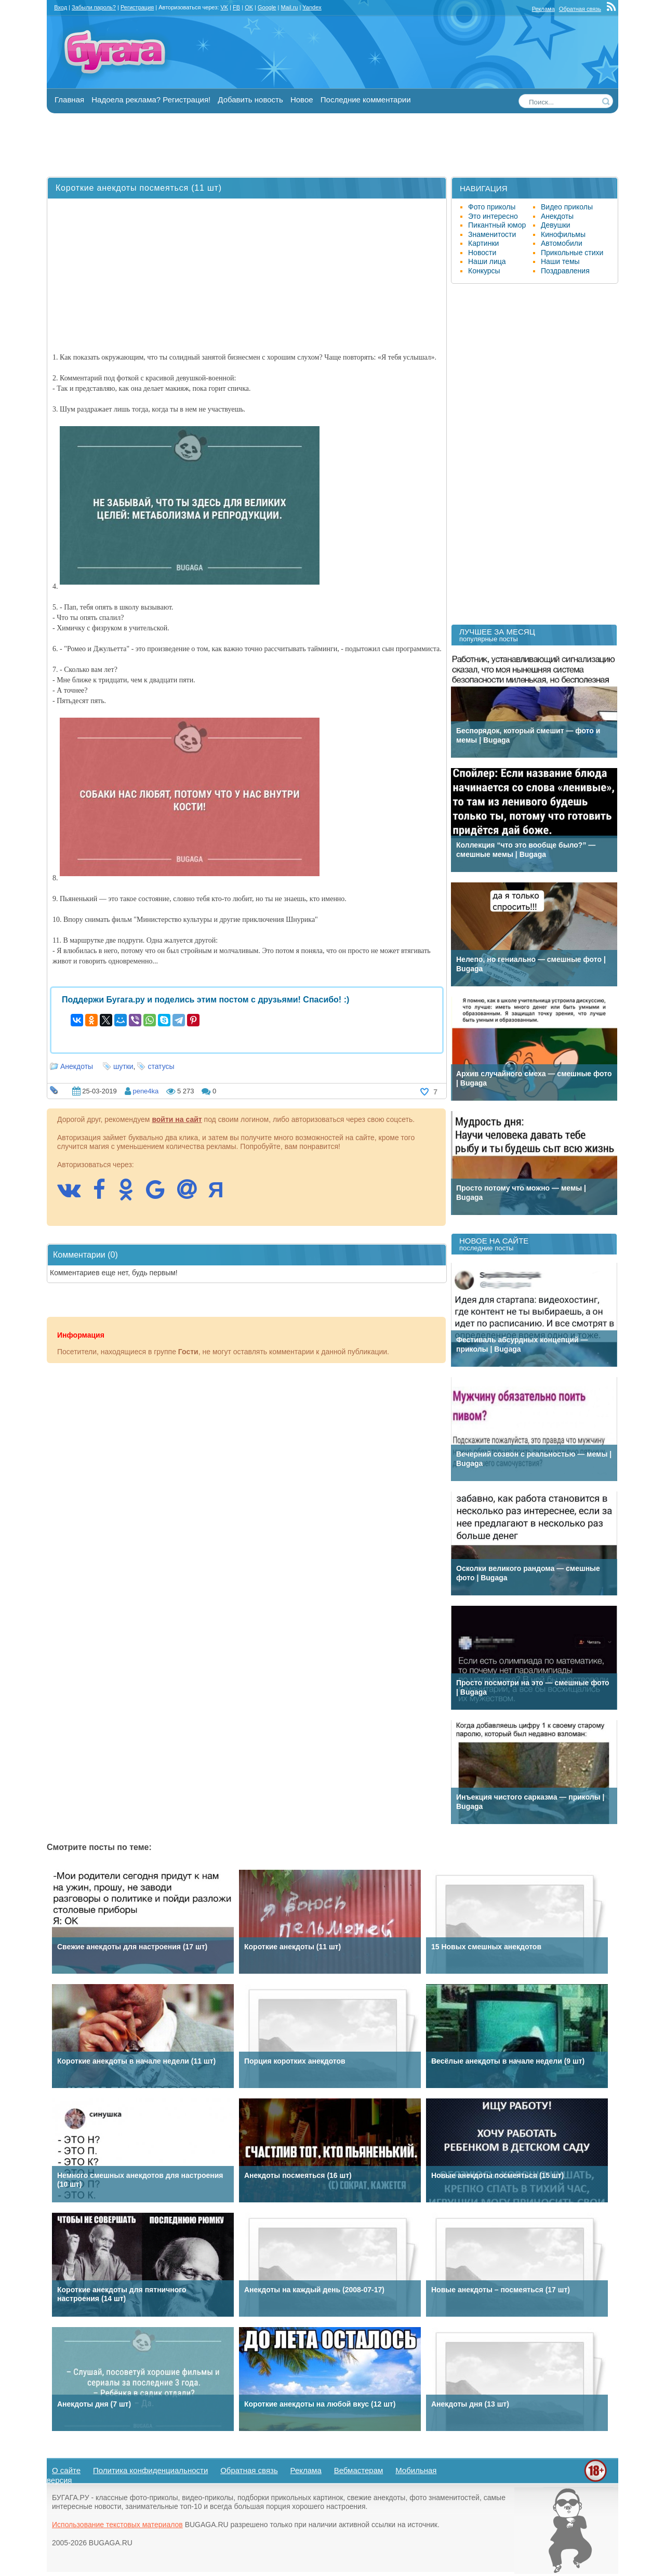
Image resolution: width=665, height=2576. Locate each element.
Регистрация (137, 7)
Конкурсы (484, 271)
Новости (482, 252)
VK (224, 7)
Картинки (483, 243)
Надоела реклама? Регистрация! (150, 99)
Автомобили (561, 243)
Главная (69, 99)
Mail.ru (289, 7)
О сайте (66, 2470)
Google (267, 7)
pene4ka (145, 1091)
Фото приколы (491, 207)
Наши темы (560, 261)
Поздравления (565, 271)
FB (236, 7)
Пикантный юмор (497, 225)
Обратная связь (580, 9)
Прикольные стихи (572, 252)
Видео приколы (567, 207)
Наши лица (487, 261)
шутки (123, 1066)
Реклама (543, 9)
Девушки (555, 225)
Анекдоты (76, 1066)
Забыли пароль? (94, 7)
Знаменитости (492, 234)
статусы (161, 1066)
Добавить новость (250, 99)
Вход (60, 7)
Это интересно (493, 216)
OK (249, 7)
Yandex (312, 7)
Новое (301, 99)
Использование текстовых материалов (117, 2524)
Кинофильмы (563, 234)
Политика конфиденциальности (150, 2470)
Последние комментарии (366, 99)
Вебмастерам (358, 2470)
